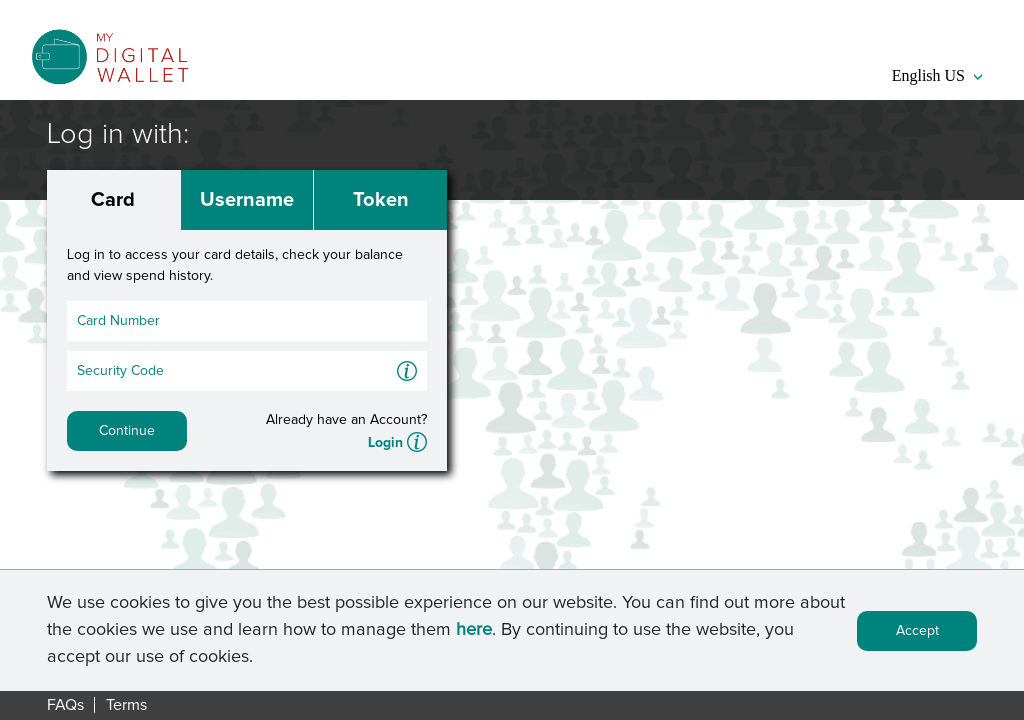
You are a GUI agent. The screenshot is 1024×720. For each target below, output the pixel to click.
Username (247, 200)
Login (385, 443)
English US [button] (937, 75)
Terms (126, 705)
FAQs (65, 705)
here (474, 633)
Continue (127, 431)
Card (113, 200)
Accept (917, 634)
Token (381, 200)
